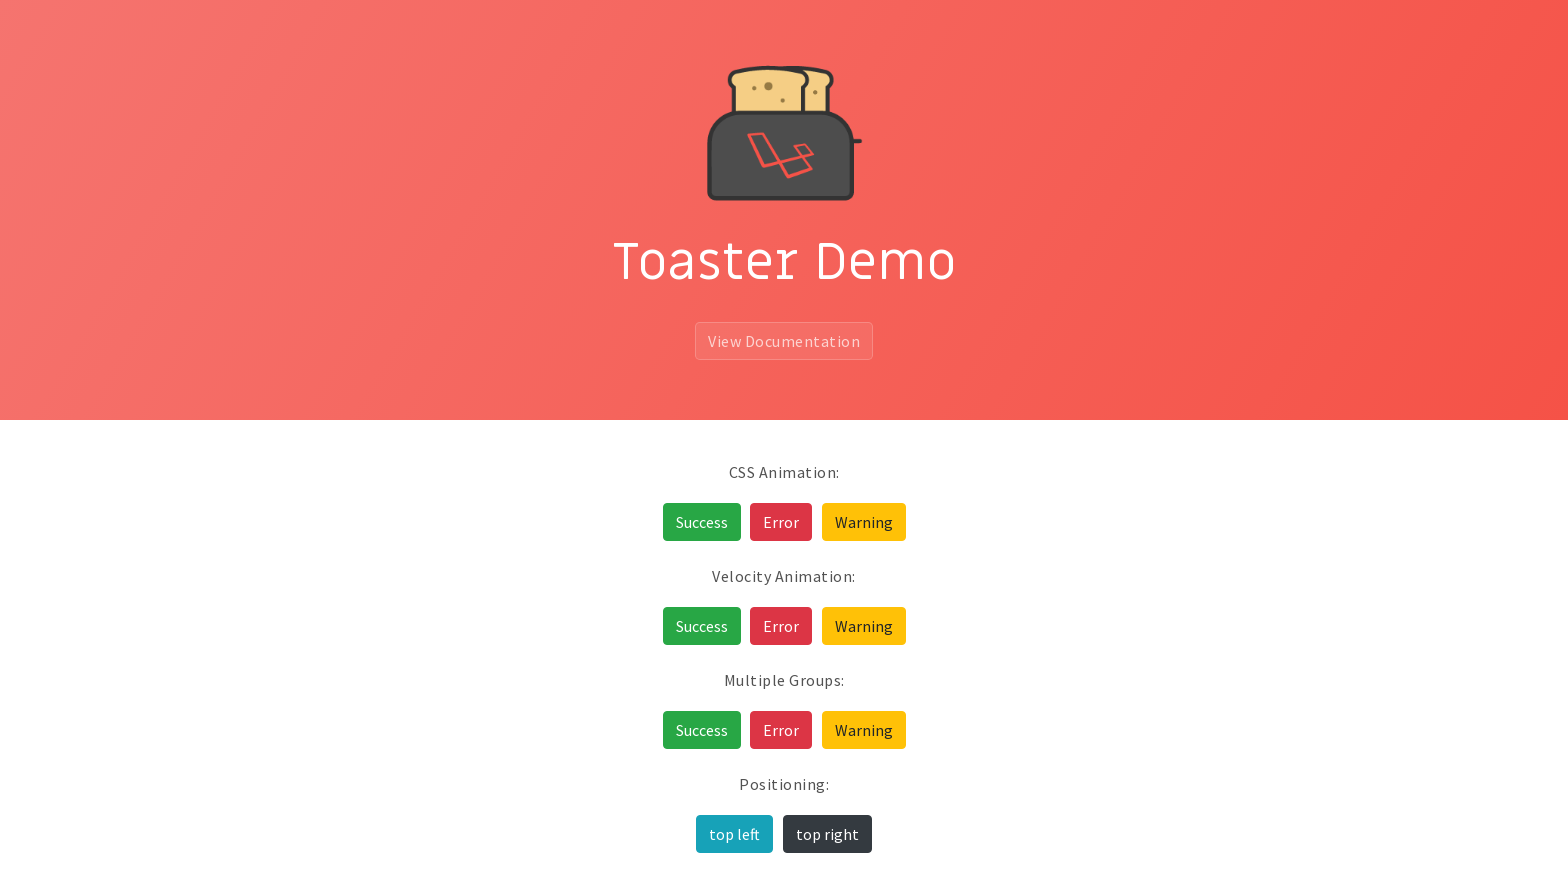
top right (827, 834)
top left (734, 834)
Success (702, 522)
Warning (864, 522)
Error (781, 522)
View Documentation (784, 341)
